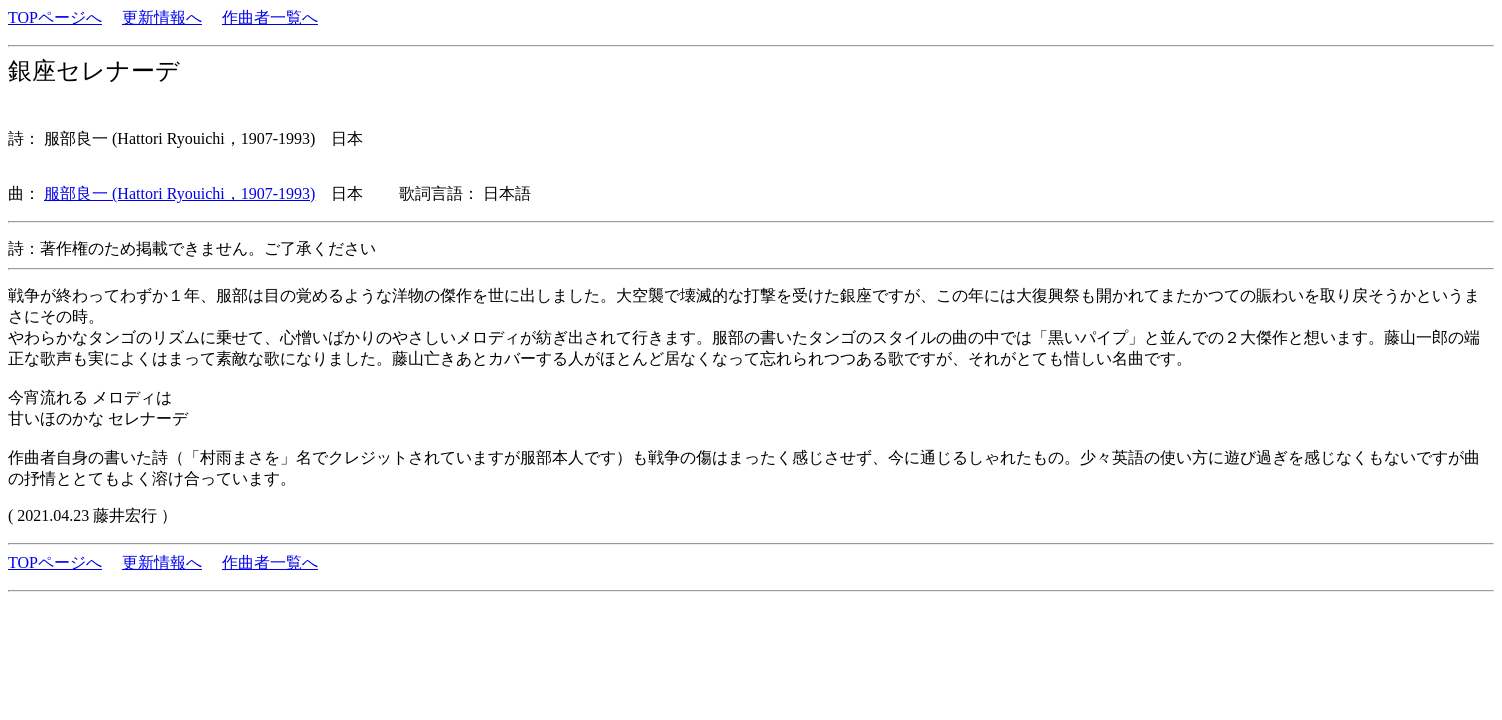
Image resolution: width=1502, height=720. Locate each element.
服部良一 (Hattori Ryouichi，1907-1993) (179, 193)
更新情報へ (162, 17)
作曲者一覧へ (270, 17)
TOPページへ (55, 17)
